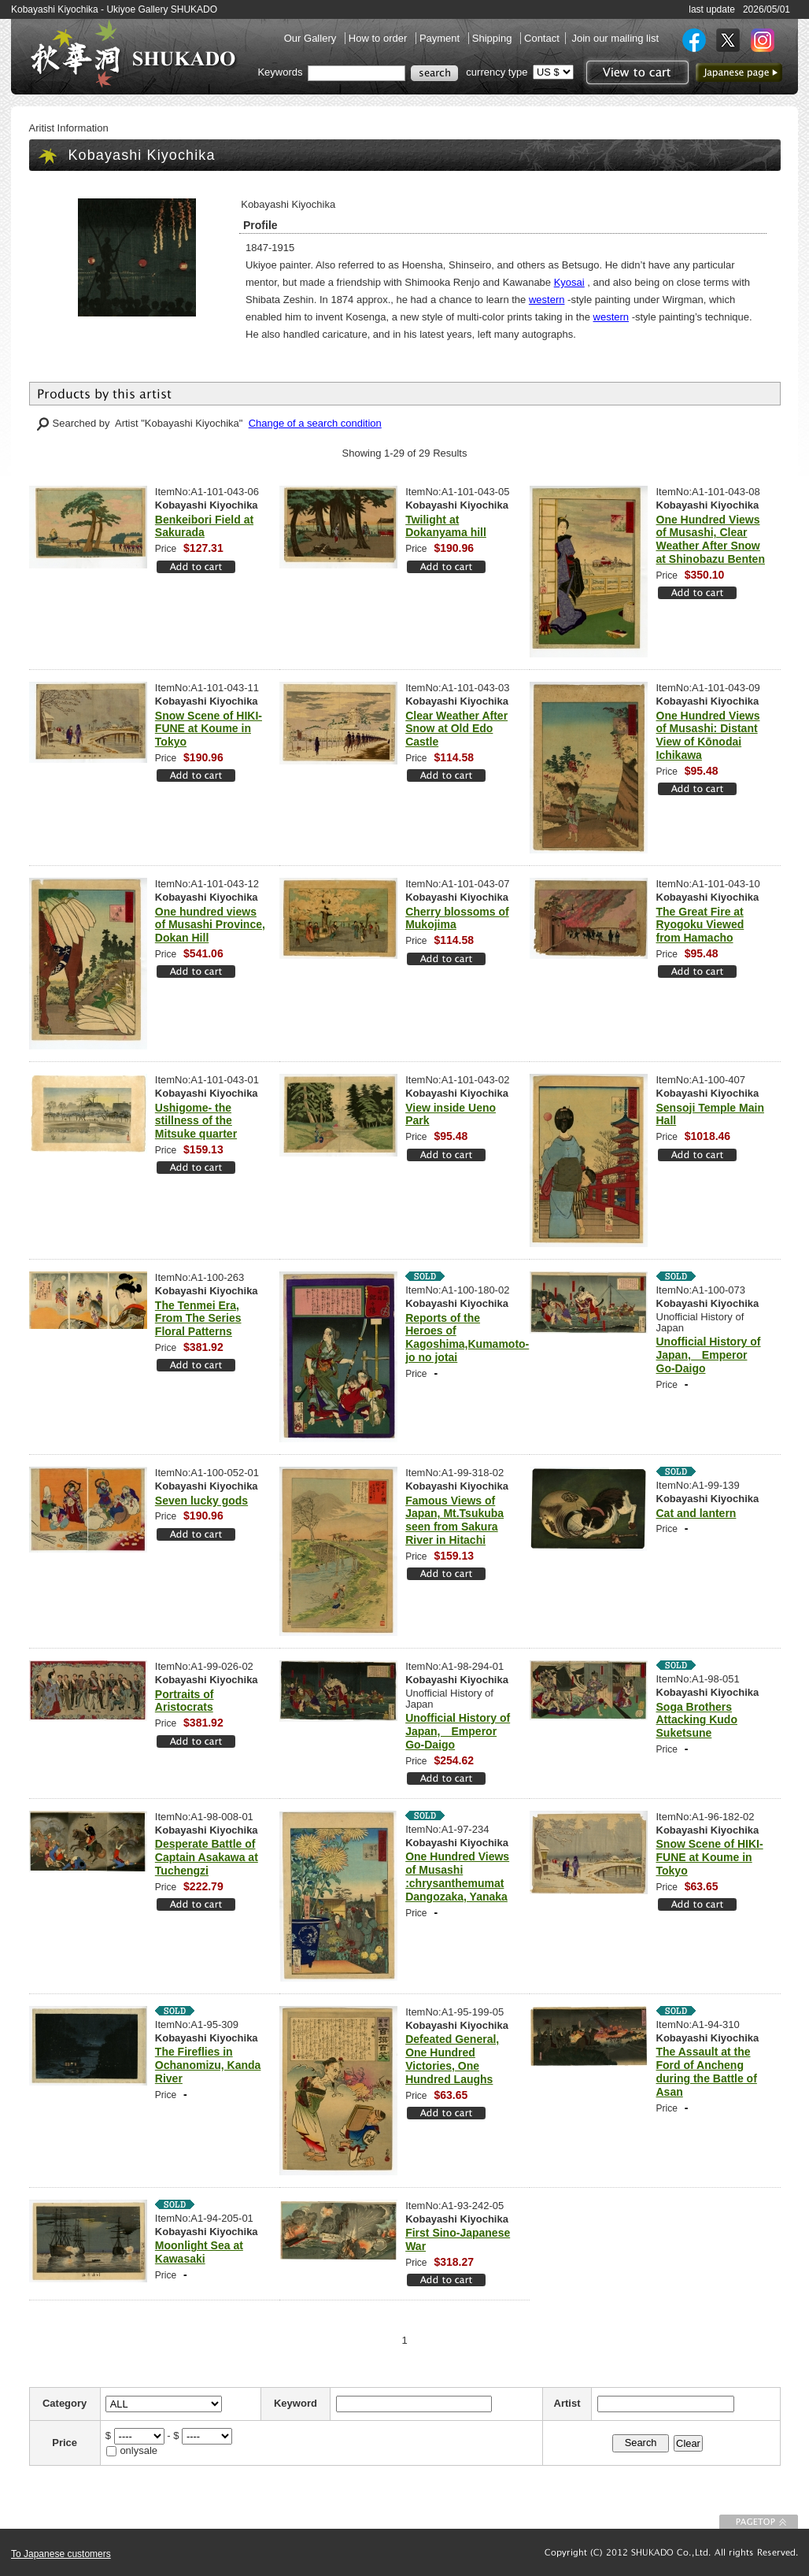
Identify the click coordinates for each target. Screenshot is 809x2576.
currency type (496, 72)
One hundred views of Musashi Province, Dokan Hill (210, 925)
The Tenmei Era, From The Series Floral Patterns (198, 1318)
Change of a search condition (315, 423)
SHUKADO (133, 53)
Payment (441, 38)
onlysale (138, 2450)
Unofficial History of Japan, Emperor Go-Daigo (708, 1355)
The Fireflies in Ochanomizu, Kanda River (208, 2065)
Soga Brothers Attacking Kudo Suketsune (696, 1720)
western (547, 299)
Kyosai (569, 282)
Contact (542, 38)
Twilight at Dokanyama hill (445, 526)
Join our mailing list (615, 38)
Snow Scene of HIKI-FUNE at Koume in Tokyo (208, 729)
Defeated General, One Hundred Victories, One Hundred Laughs (452, 2059)
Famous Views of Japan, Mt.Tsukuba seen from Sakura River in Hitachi (454, 1520)
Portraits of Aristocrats (184, 1701)
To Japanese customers (61, 2553)
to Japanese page (739, 72)
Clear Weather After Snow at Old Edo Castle (456, 729)
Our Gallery (311, 38)
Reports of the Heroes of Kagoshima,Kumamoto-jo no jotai (467, 1338)
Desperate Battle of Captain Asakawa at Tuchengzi (206, 1857)
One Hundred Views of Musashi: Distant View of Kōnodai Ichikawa (708, 735)
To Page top (758, 2522)
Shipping (493, 38)
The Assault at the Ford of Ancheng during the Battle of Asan (706, 2071)
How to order (379, 38)
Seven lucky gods (201, 1500)
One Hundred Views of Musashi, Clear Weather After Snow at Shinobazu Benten (710, 539)
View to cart (635, 72)
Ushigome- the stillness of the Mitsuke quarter (196, 1121)
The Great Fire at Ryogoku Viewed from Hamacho (700, 925)
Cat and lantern (696, 1513)
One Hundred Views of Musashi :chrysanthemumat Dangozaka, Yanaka (457, 1876)
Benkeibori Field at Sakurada (204, 526)
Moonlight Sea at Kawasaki (199, 2252)
